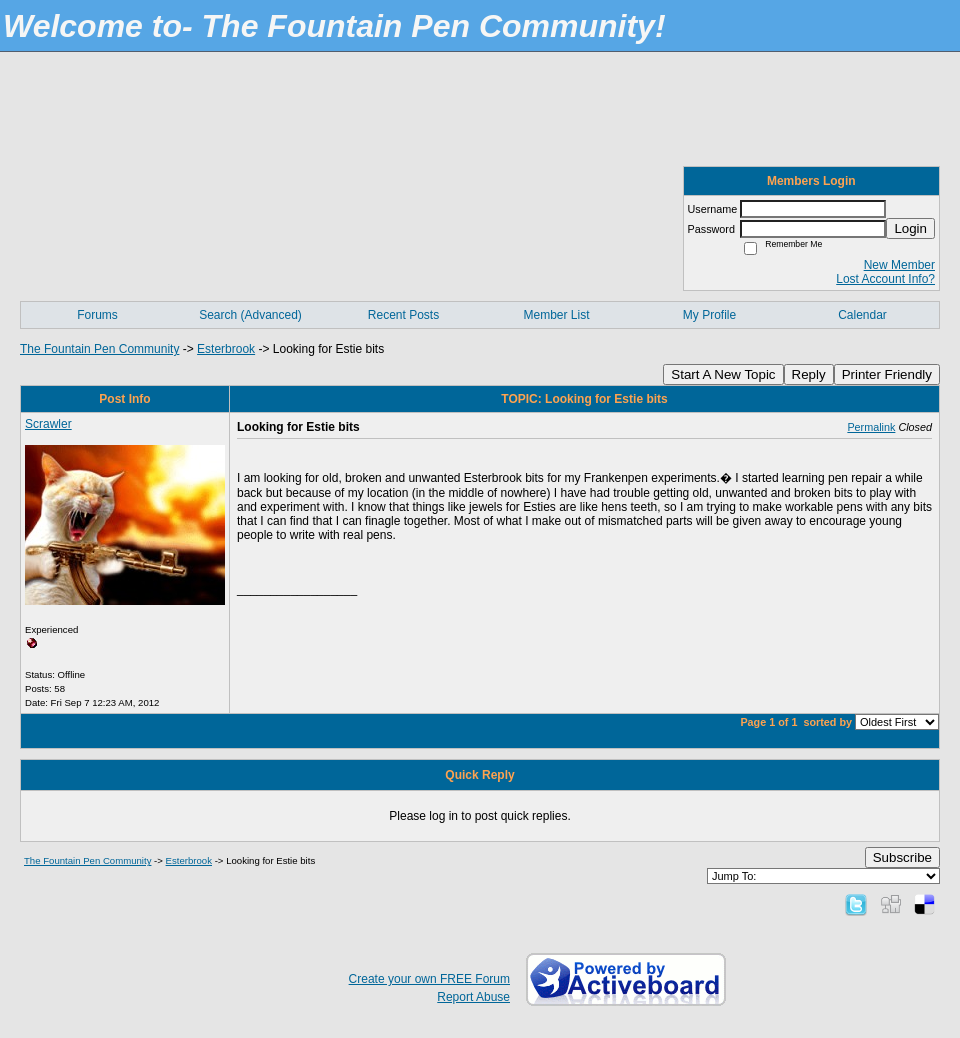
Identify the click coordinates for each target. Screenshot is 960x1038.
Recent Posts (403, 315)
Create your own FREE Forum (429, 979)
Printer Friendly (887, 374)
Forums (97, 315)
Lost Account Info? (885, 279)
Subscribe (902, 857)
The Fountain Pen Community (99, 349)
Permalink (871, 427)
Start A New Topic (723, 374)
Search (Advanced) (250, 315)
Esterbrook (226, 349)
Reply (809, 374)
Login (910, 228)
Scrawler (48, 424)
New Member (899, 265)
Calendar (862, 315)
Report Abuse (473, 997)
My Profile (709, 315)
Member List (556, 315)
